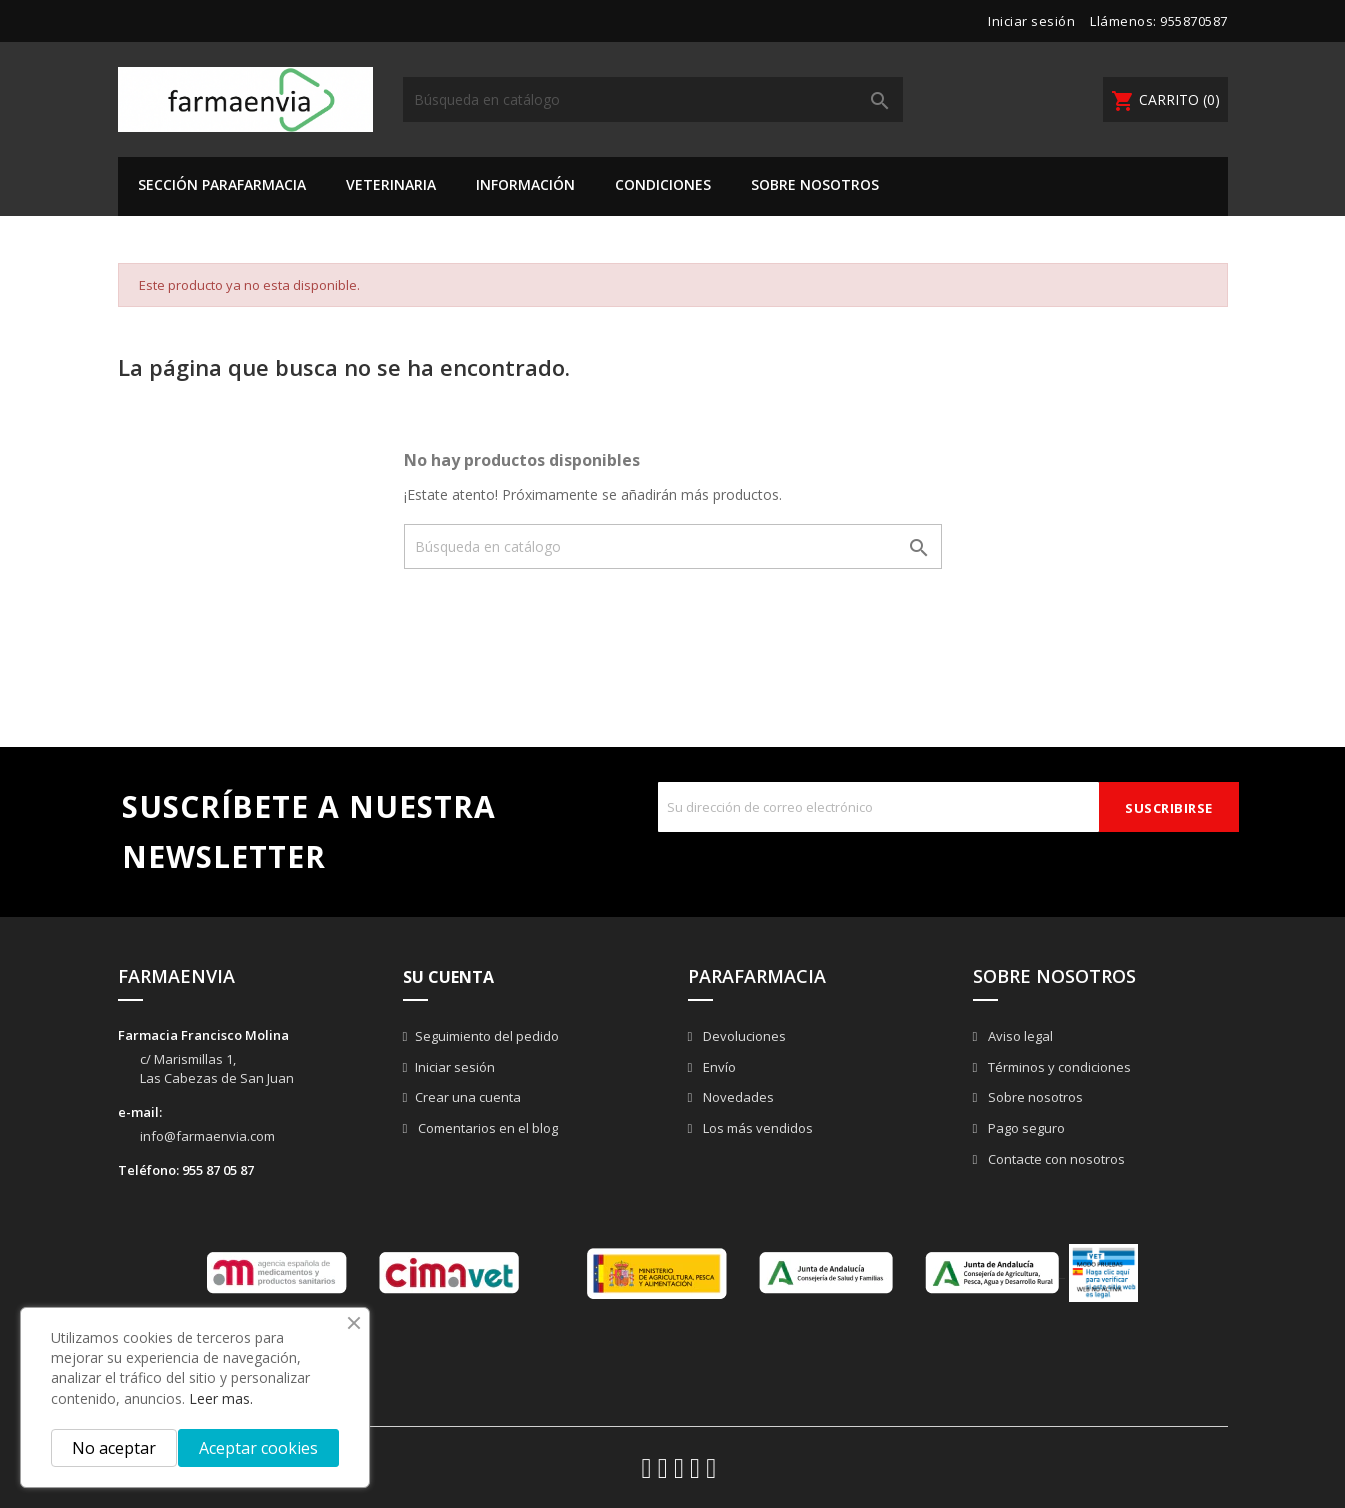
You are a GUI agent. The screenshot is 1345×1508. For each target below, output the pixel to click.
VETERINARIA (391, 184)
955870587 (1194, 21)
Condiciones (663, 184)
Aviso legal (1019, 1036)
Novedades (737, 1097)
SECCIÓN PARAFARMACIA (222, 184)
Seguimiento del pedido (487, 1036)
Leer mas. (221, 1398)
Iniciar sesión (455, 1067)
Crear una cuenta (468, 1097)
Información (525, 184)
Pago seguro (1025, 1128)
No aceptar (114, 1448)
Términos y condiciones (1058, 1067)
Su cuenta (448, 977)
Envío (718, 1067)
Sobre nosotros (815, 184)
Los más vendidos (756, 1128)
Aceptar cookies (258, 1448)
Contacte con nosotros (1055, 1159)
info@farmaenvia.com (207, 1136)
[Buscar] (653, 99)
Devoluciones (743, 1036)
